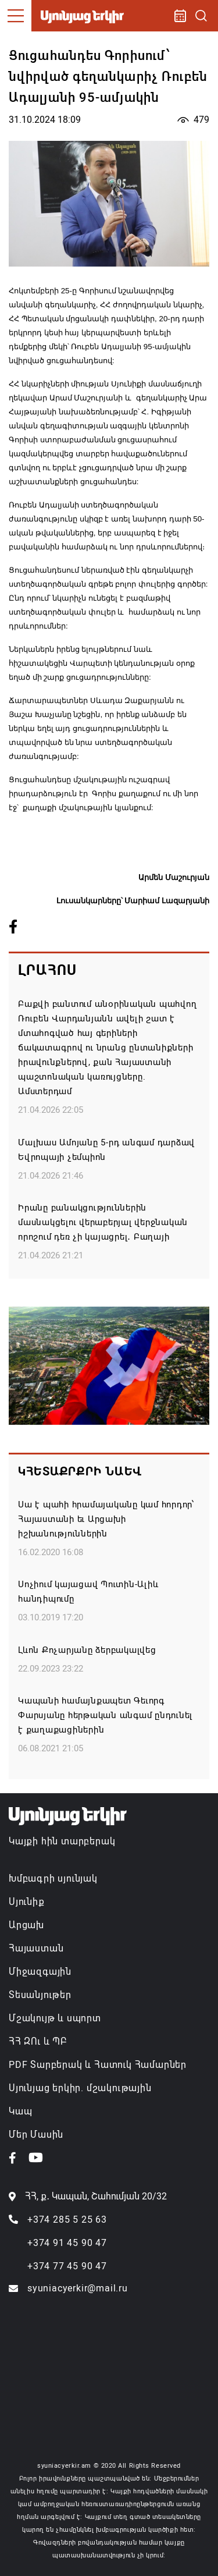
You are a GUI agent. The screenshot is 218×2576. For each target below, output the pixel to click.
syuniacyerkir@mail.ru (77, 2288)
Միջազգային (40, 1971)
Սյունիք (27, 1901)
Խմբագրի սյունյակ (53, 1878)
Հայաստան (36, 1948)
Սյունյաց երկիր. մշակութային (80, 2088)
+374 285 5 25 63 (67, 2219)
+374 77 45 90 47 (67, 2266)
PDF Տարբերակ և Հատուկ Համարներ (98, 2064)
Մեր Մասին (36, 2134)
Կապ (20, 2111)
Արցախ (26, 1925)
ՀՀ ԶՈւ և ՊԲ (38, 2041)
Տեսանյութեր (40, 1994)
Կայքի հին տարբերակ (62, 1841)
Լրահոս (47, 970)
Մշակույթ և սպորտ (55, 2018)
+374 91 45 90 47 (67, 2242)
